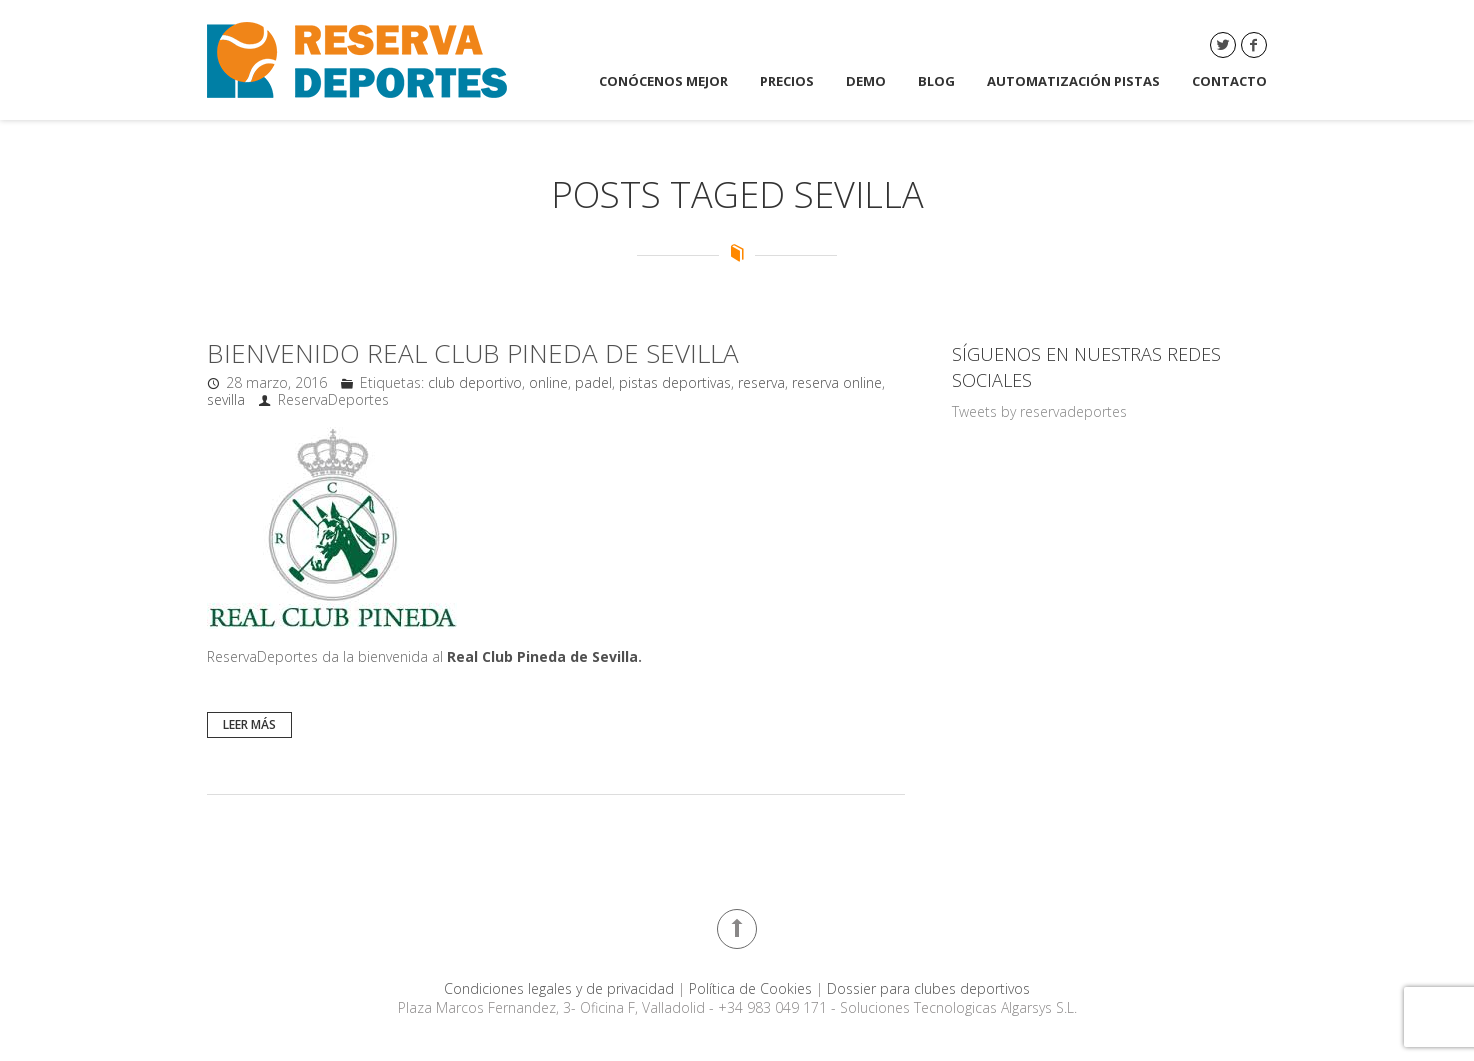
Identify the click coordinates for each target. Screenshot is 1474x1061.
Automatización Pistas (1073, 81)
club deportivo (475, 382)
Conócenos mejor (663, 81)
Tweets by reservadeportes (1039, 411)
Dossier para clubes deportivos (928, 988)
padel (593, 382)
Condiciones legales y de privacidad (561, 988)
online (548, 382)
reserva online (837, 382)
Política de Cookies (752, 988)
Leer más (249, 724)
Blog (936, 81)
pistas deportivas (675, 382)
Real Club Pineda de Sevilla (542, 656)
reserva (761, 382)
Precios (787, 81)
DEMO (866, 81)
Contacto (1229, 81)
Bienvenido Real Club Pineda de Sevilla (473, 353)
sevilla (226, 399)
